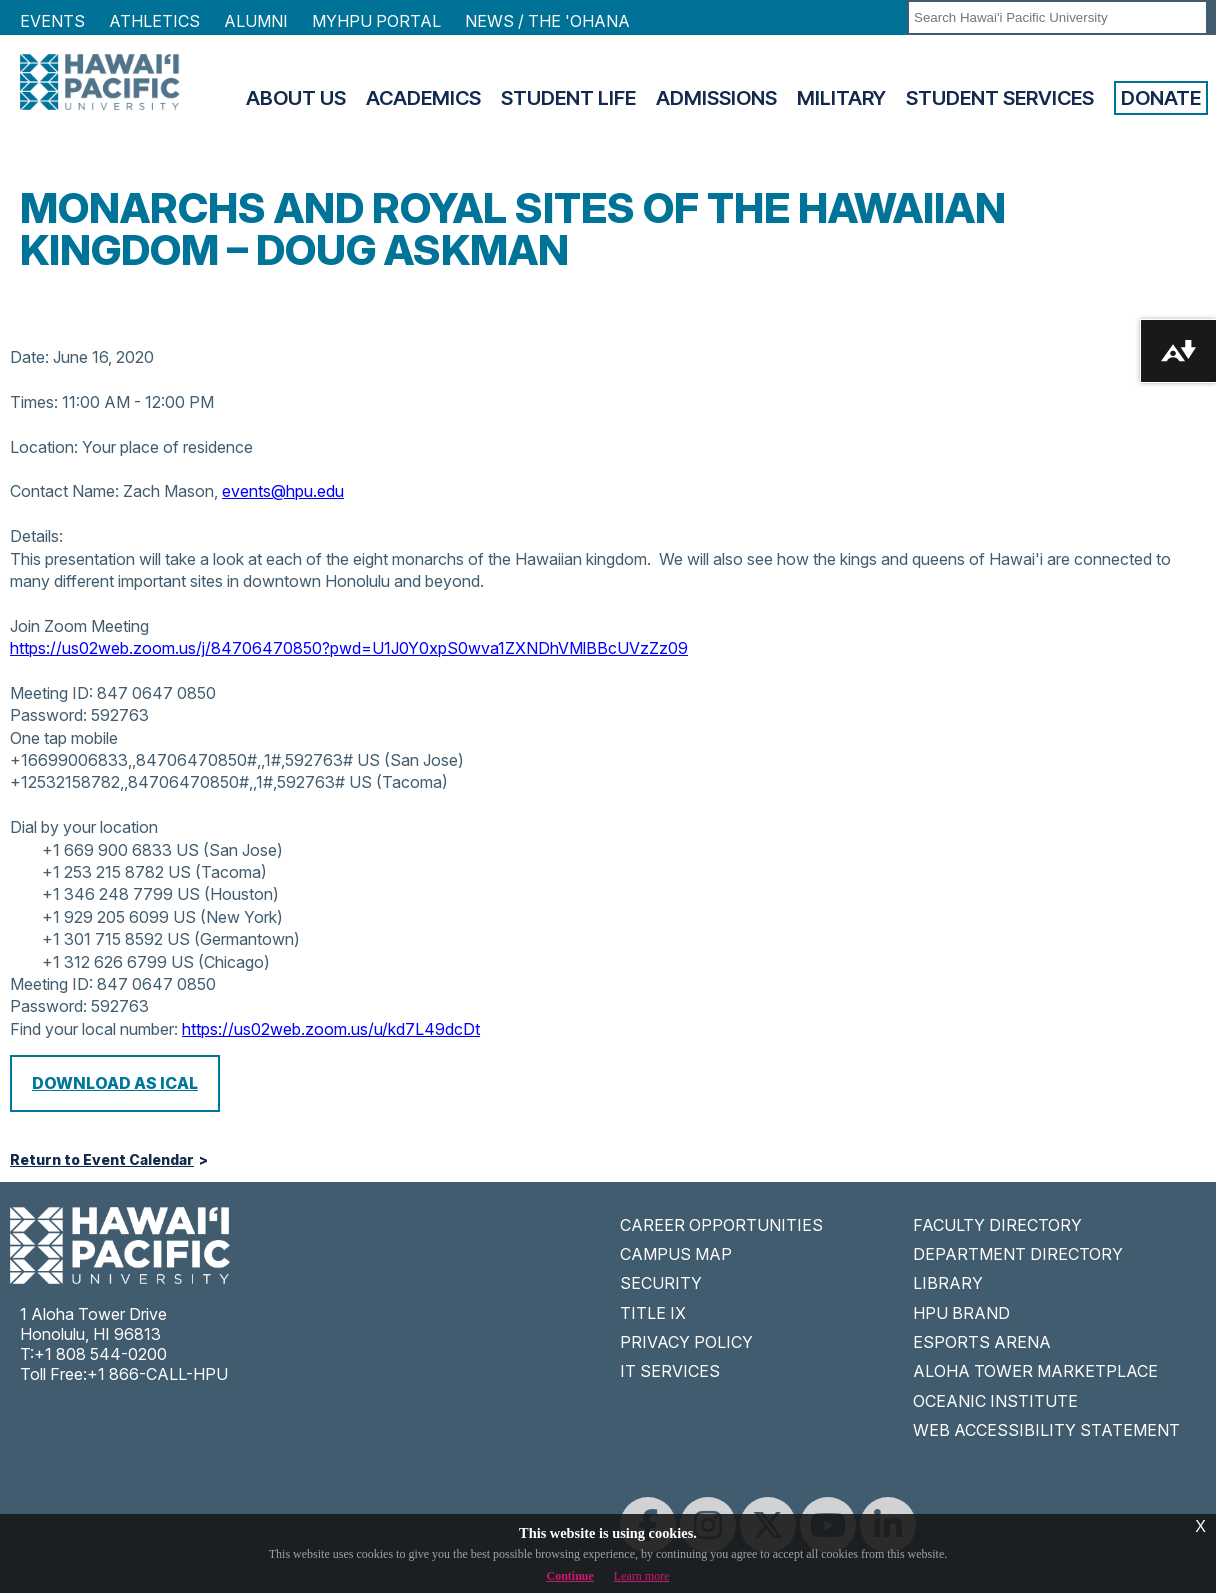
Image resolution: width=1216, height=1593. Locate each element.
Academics (423, 98)
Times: (34, 402)
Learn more (642, 1576)
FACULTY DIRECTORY (997, 1225)
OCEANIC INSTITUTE (995, 1401)
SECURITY (661, 1283)
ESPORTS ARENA (982, 1342)
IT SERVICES (670, 1371)
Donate (1161, 98)
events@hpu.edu (283, 491)
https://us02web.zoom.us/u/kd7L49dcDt (331, 1029)
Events (52, 21)
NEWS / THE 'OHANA (547, 21)
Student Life (568, 98)
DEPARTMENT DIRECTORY (1018, 1254)
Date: (29, 357)
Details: (36, 536)
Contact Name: (64, 491)
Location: (44, 447)
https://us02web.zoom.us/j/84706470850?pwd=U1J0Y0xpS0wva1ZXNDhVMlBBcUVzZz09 (349, 648)
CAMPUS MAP (676, 1254)
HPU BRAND (961, 1313)
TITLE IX (653, 1313)
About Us (296, 98)
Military (841, 98)
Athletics (154, 21)
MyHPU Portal (376, 21)
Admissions (716, 98)
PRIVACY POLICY (686, 1342)
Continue (570, 1576)
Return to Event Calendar (102, 1160)
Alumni (256, 21)
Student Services (1000, 98)
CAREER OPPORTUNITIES (721, 1225)
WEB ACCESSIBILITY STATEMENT (1046, 1430)
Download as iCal (115, 1083)
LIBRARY (948, 1283)
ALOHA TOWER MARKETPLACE (1035, 1371)
